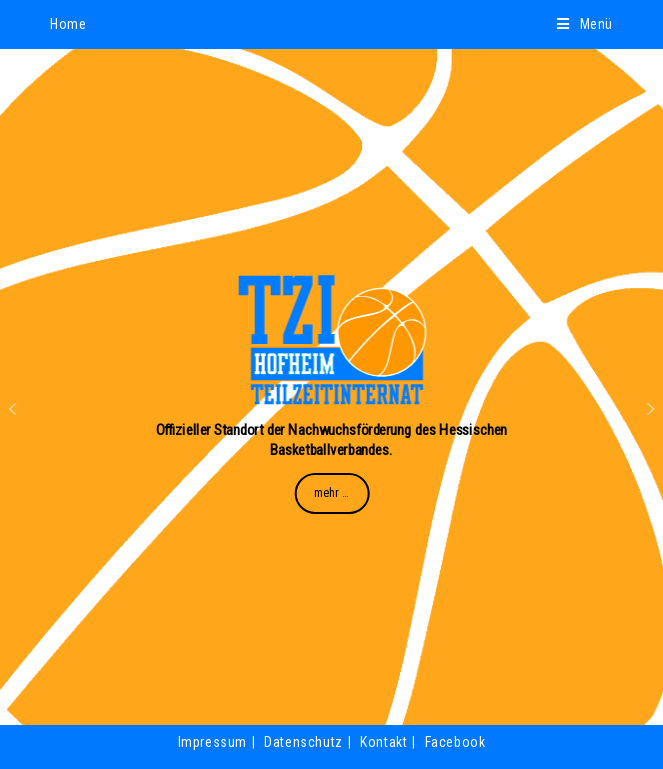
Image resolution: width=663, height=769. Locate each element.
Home (68, 24)
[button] (13, 409)
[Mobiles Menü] (585, 24)
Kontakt (383, 742)
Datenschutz (303, 742)
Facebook (455, 742)
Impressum (212, 742)
